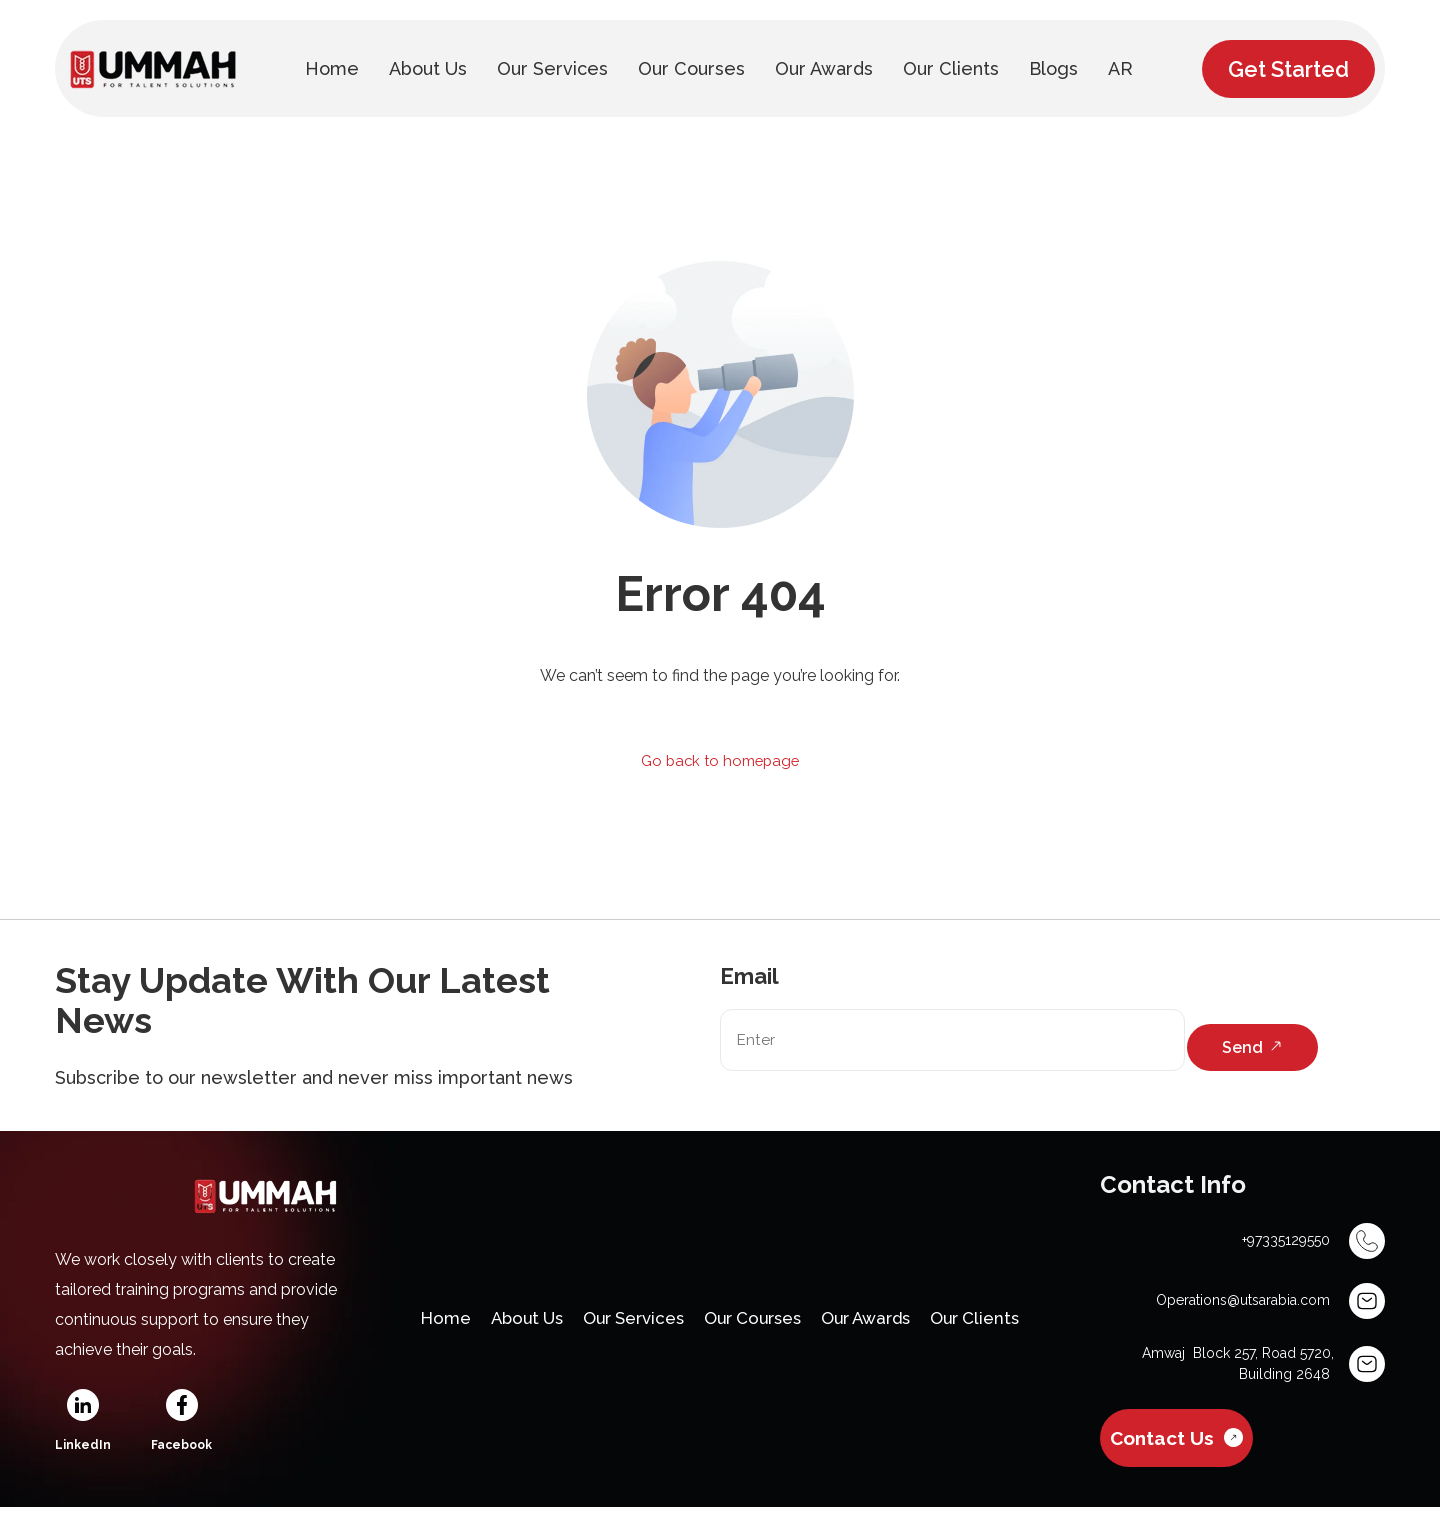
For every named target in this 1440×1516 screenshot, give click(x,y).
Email (749, 978)
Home (415, 1324)
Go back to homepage (720, 761)
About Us (505, 1324)
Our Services (623, 1324)
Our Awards (883, 1324)
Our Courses (756, 1324)
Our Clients (1004, 1324)
